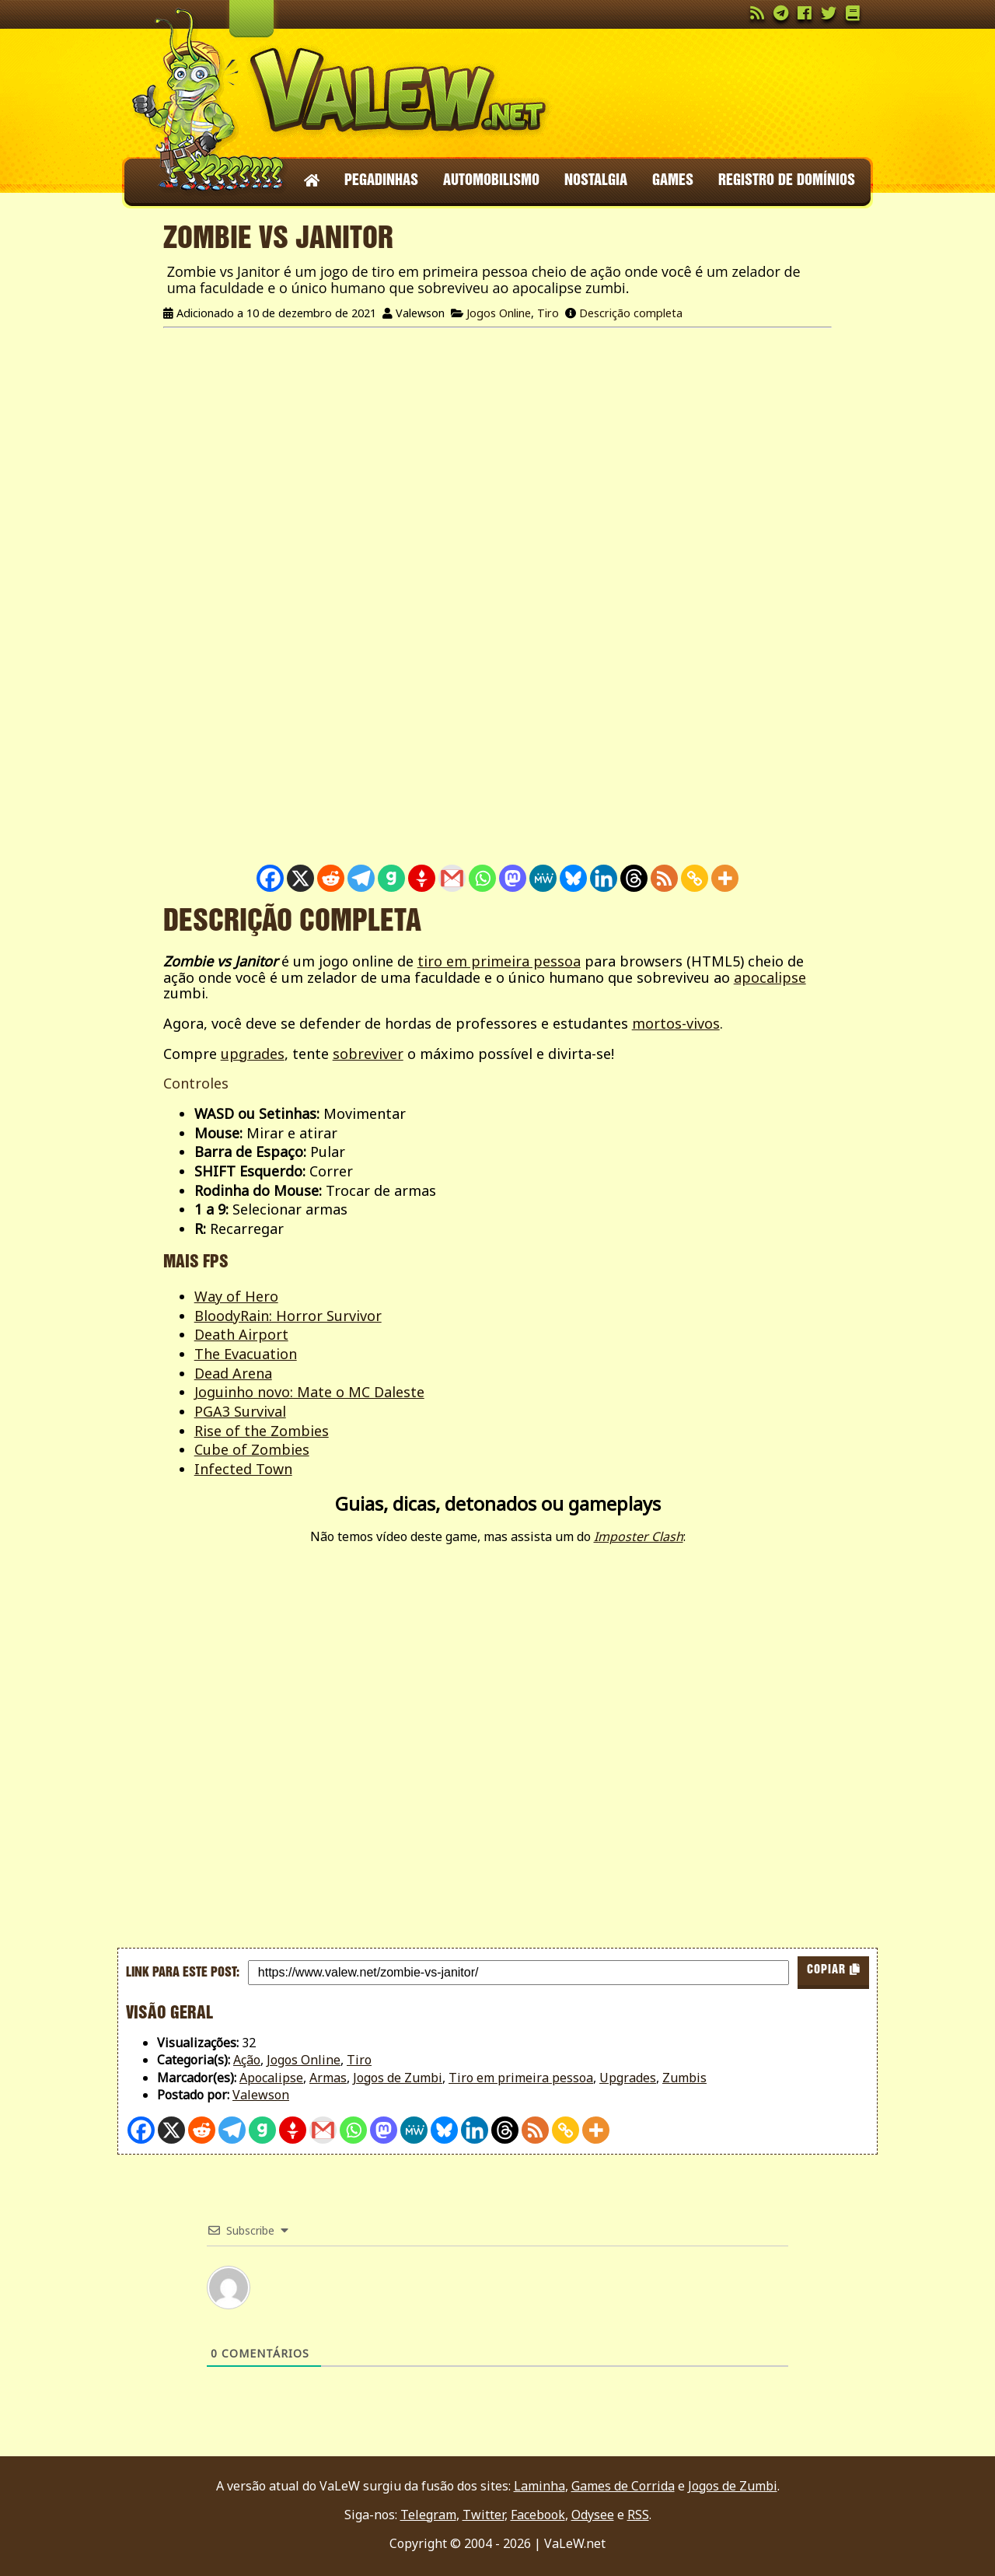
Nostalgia (595, 181)
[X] (300, 878)
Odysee (592, 2514)
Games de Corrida (623, 2485)
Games (672, 181)
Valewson (260, 2094)
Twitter (483, 2514)
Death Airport (241, 1334)
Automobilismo (491, 181)
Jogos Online (498, 313)
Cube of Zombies (251, 1449)
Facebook (538, 2514)
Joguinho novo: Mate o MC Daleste (309, 1391)
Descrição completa (631, 313)
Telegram (428, 2514)
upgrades (253, 1053)
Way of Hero (236, 1296)
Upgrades (627, 2077)
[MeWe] (543, 878)
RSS (638, 2514)
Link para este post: (182, 1972)
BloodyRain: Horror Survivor (288, 1315)
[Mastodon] (512, 878)
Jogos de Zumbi (397, 2077)
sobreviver (368, 1053)
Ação (246, 2059)
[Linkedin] (603, 878)
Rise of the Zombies (261, 1430)
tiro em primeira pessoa (499, 961)
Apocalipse (271, 2077)
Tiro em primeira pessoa (521, 2077)
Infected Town (243, 1468)
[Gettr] (421, 878)
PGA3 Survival (240, 1411)
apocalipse (770, 977)
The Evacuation (245, 1353)
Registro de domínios (786, 181)
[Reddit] (330, 878)
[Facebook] (270, 878)
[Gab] (391, 878)
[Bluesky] (573, 878)
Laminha (539, 2485)
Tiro (548, 313)
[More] (724, 878)
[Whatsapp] (482, 878)
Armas (328, 2077)
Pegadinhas (381, 181)
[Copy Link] (694, 878)
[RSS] (664, 878)
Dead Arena (233, 1373)
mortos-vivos (676, 1023)
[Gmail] (452, 878)
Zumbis (684, 2077)
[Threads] (634, 878)
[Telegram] (361, 878)
